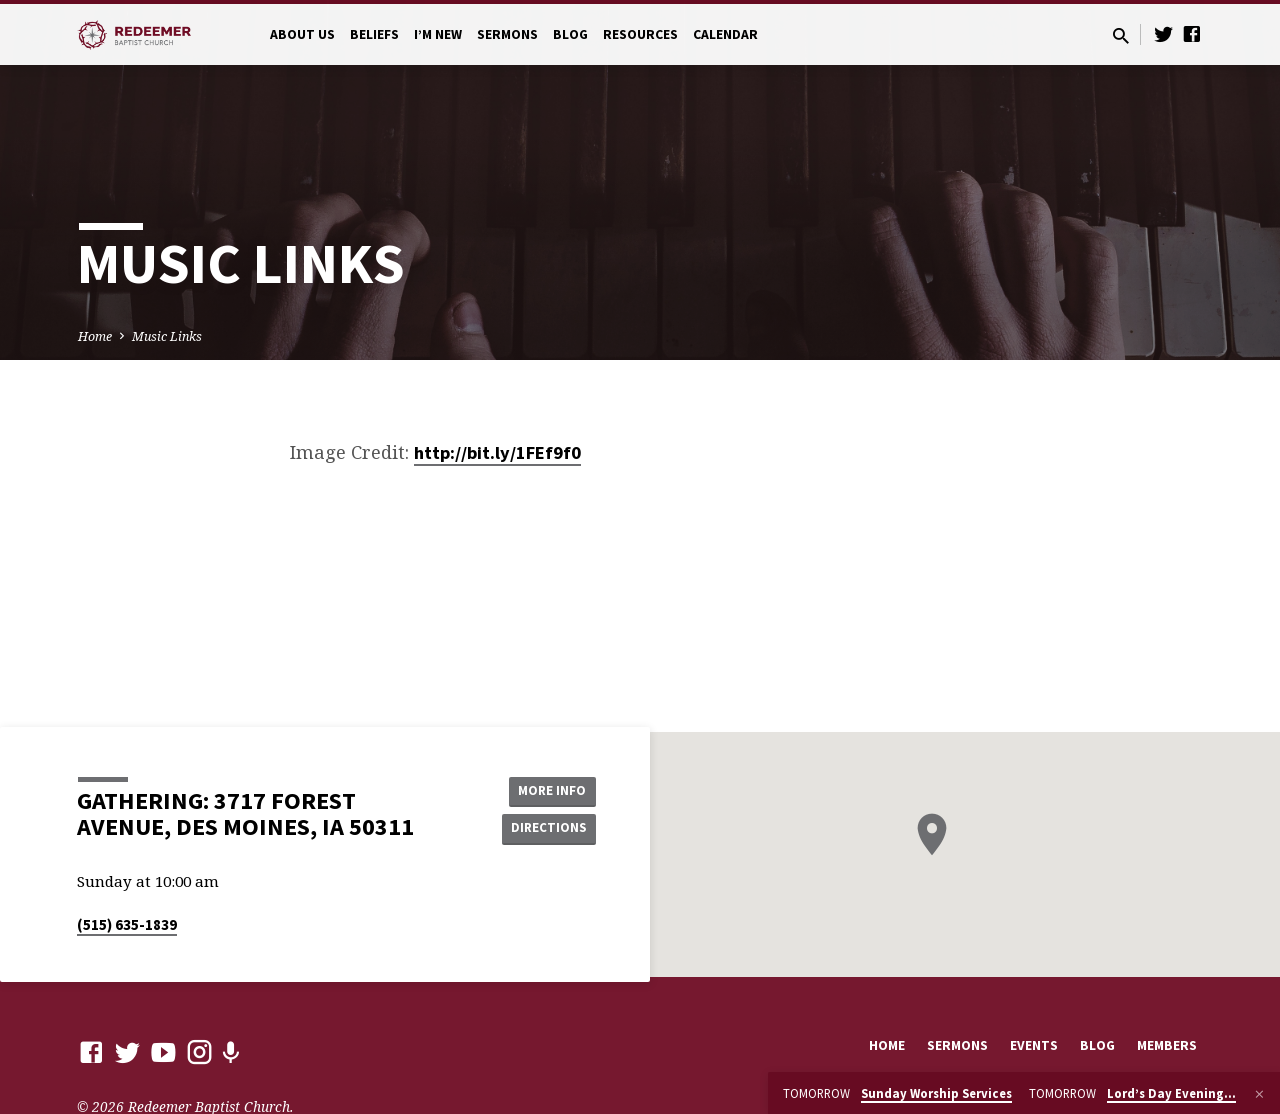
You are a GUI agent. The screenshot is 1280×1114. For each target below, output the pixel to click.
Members (1167, 1045)
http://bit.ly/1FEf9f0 (497, 452)
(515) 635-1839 (127, 924)
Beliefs (374, 34)
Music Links (167, 336)
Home (95, 336)
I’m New (438, 34)
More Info (545, 789)
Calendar (725, 34)
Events (1034, 1045)
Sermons (507, 34)
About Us (302, 34)
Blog (570, 34)
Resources (640, 34)
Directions (546, 829)
